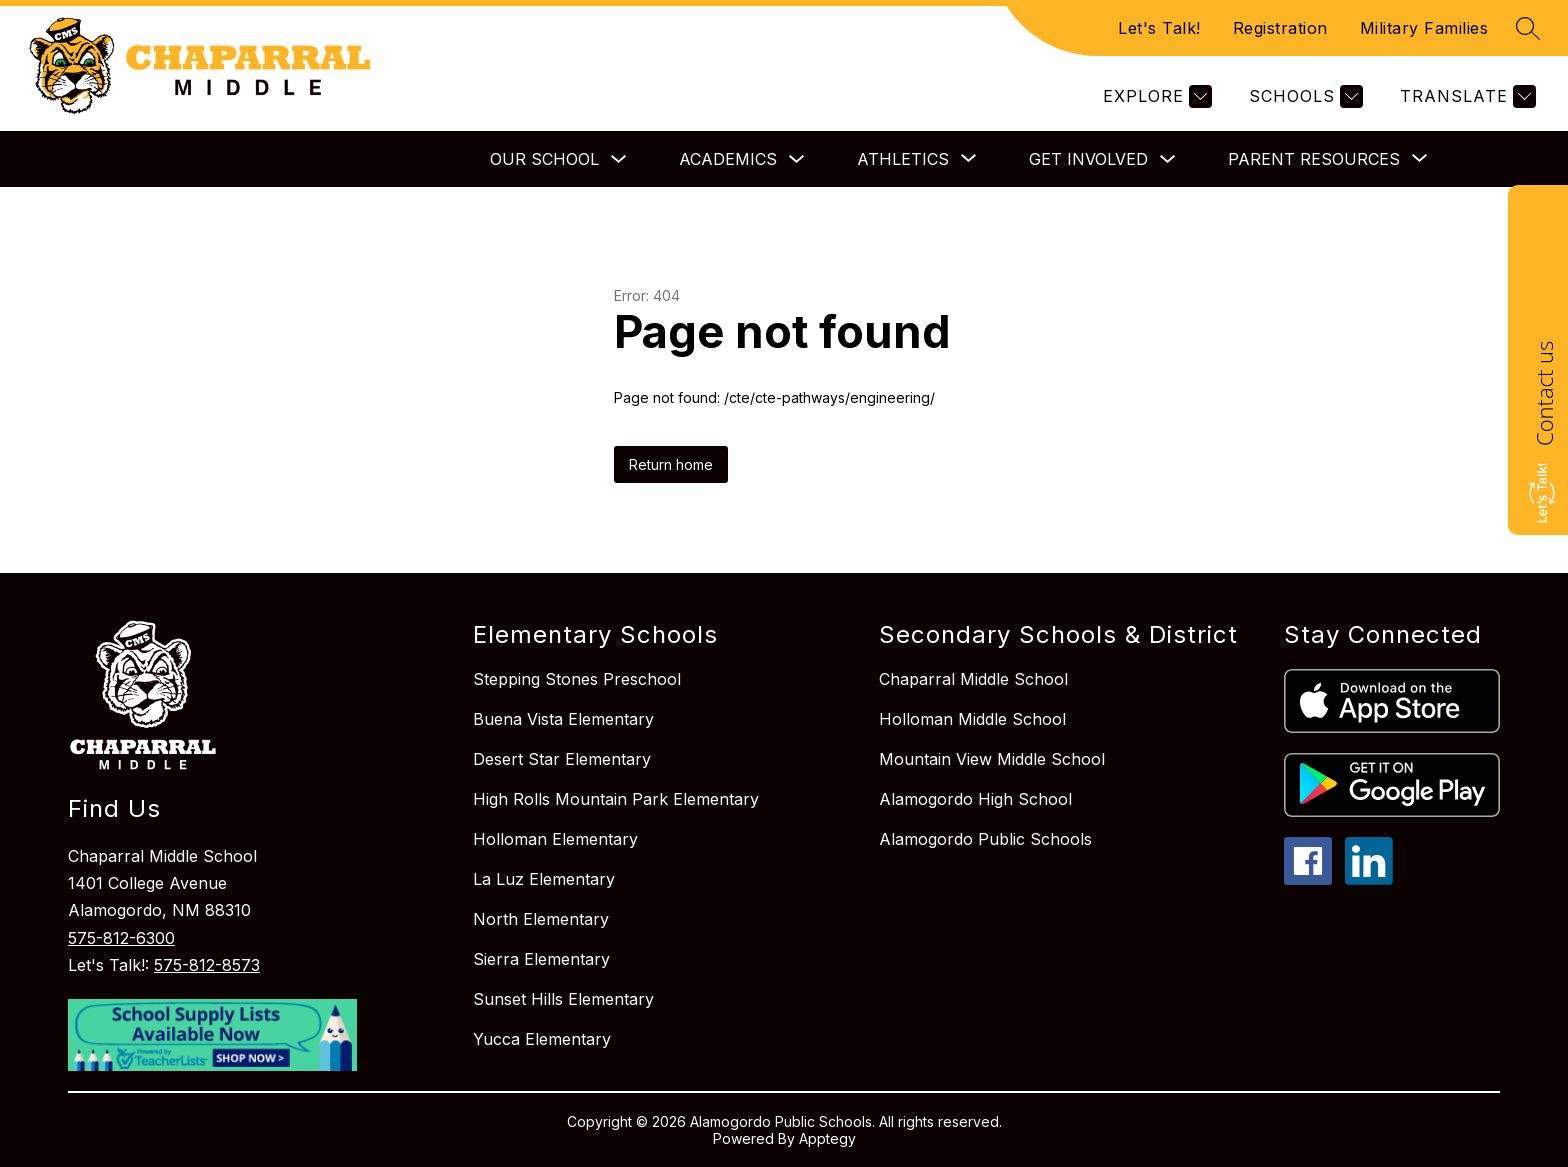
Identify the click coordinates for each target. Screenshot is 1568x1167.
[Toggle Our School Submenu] (619, 159)
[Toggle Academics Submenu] (797, 159)
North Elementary (541, 919)
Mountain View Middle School (992, 759)
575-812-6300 (121, 938)
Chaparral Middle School (973, 679)
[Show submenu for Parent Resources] (1314, 159)
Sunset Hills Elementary (563, 999)
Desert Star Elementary (562, 759)
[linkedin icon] (1369, 879)
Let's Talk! (1159, 28)
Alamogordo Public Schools (985, 839)
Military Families (1424, 28)
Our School (544, 159)
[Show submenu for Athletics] (903, 159)
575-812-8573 (207, 965)
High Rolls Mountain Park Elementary (616, 799)
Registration (1280, 28)
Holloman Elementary (555, 839)
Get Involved (1088, 159)
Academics (728, 159)
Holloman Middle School (972, 719)
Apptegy (827, 1138)
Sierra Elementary (541, 959)
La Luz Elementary (544, 879)
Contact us (1544, 393)
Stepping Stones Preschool (577, 679)
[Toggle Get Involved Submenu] (1168, 159)
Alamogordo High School (975, 799)
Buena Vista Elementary (563, 719)
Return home (671, 464)
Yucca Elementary (542, 1039)
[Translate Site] (1465, 96)
